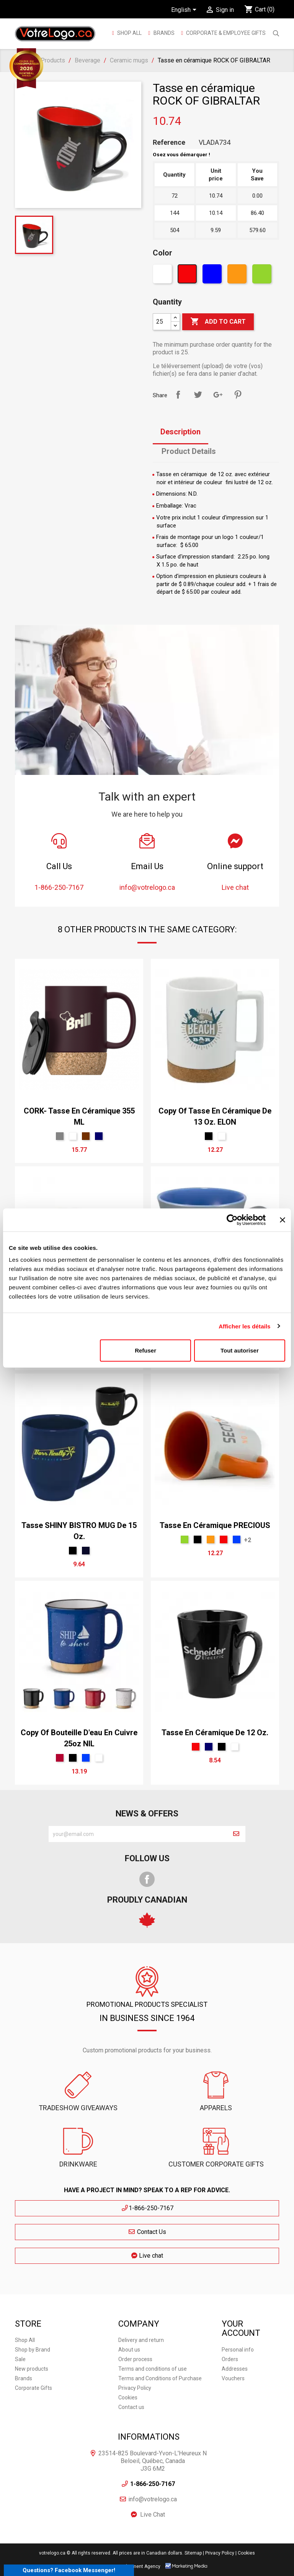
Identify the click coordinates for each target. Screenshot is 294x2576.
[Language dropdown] (185, 10)
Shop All (129, 33)
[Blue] (213, 275)
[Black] (208, 1136)
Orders (230, 2359)
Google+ (217, 394)
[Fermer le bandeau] (282, 1219)
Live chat (147, 2255)
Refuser (145, 1350)
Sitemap (193, 2553)
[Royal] (236, 1539)
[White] (163, 275)
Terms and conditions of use (152, 2369)
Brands (23, 2378)
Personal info (238, 2350)
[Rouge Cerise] (60, 1758)
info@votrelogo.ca (152, 2499)
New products (31, 2369)
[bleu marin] (99, 1136)
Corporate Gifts (33, 2388)
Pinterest (237, 394)
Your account (241, 2328)
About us (129, 2350)
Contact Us (147, 2231)
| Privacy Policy (218, 2553)
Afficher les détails (244, 1326)
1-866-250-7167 (147, 2208)
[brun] (86, 1136)
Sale (20, 2359)
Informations (149, 2437)
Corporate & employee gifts (225, 33)
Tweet (198, 394)
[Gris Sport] (60, 1136)
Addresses (235, 2369)
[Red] (188, 275)
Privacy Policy (134, 2388)
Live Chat (152, 2514)
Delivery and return (141, 2340)
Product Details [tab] (189, 451)
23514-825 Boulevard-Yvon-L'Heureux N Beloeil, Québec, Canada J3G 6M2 (152, 2461)
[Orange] (237, 275)
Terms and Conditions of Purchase (160, 2378)
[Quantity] (162, 321)
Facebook (147, 1879)
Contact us (131, 2407)
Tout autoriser (239, 1350)
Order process (135, 2359)
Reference (169, 142)
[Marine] (86, 1550)
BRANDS (164, 33)
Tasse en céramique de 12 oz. (215, 1732)
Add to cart (218, 322)
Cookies (127, 2397)
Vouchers (233, 2378)
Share (178, 394)
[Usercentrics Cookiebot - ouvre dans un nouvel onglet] (232, 1219)
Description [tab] (180, 431)
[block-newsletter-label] (138, 1834)
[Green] (262, 275)
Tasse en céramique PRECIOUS (215, 1525)
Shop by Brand (32, 2350)
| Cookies (245, 2553)
